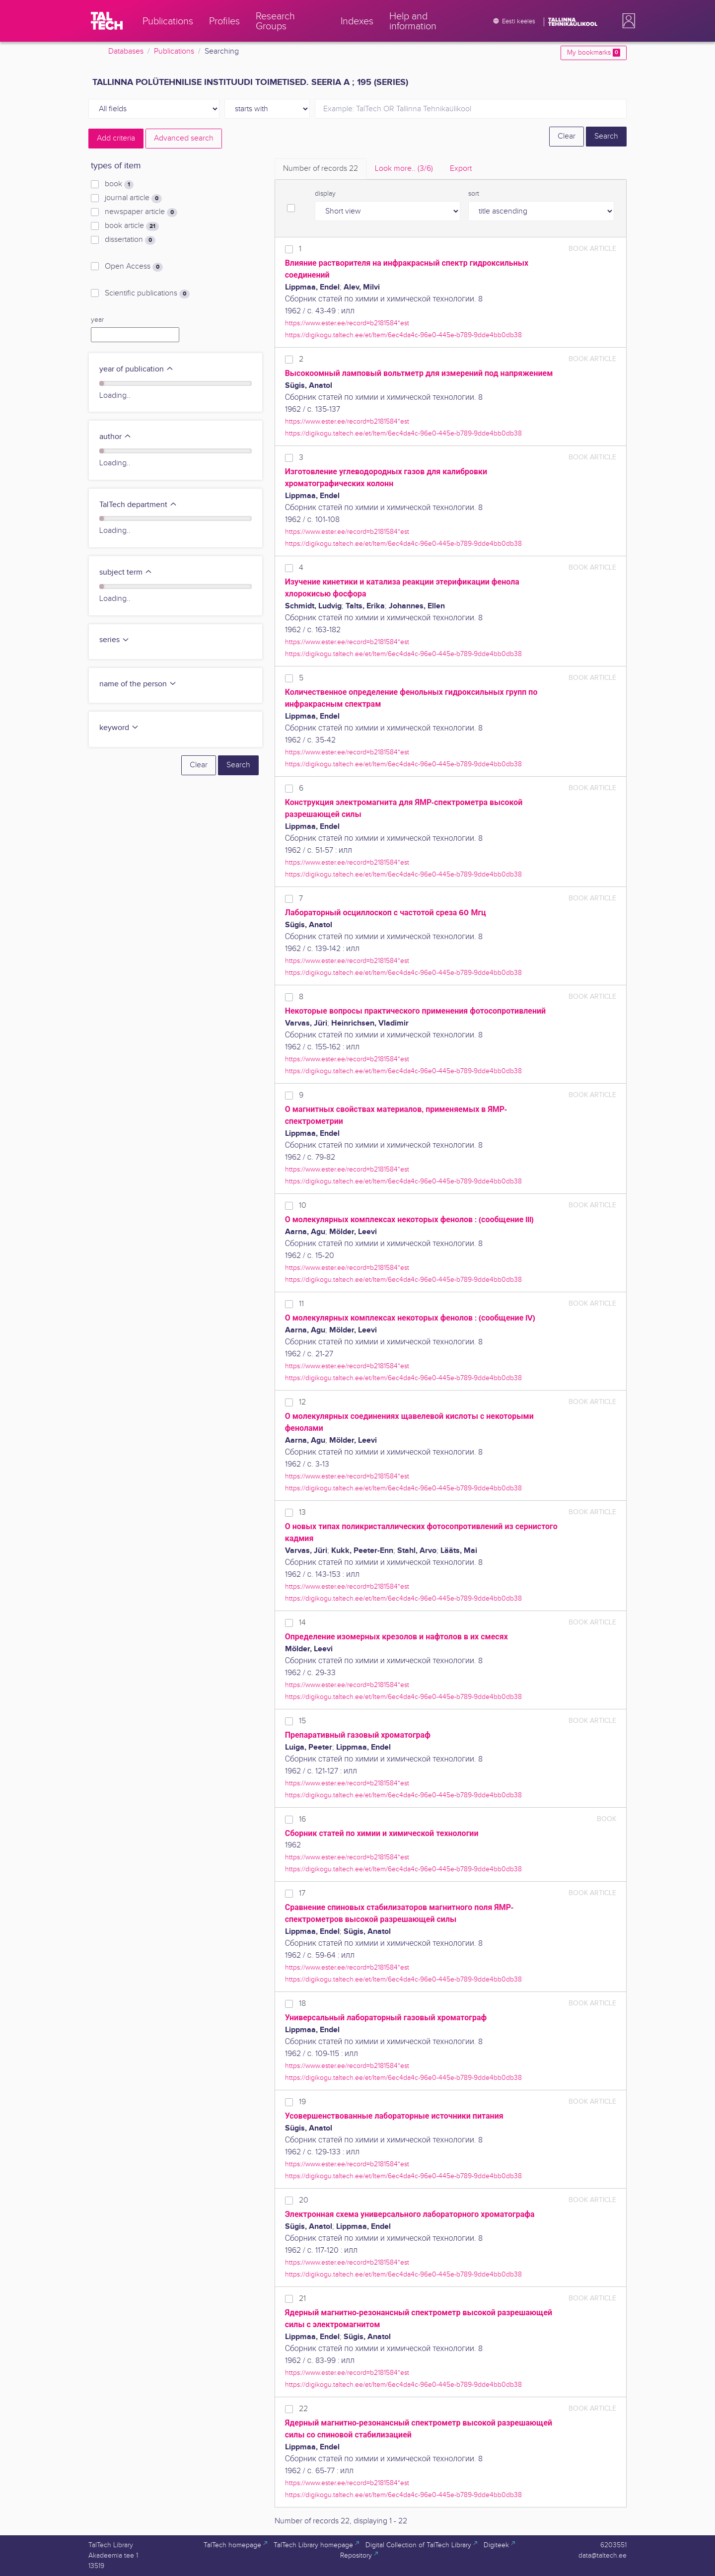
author (115, 437)
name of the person (138, 684)
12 (302, 1402)
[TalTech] (107, 20)
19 (302, 2102)
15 (302, 1721)
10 (302, 1205)
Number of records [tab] (320, 168)
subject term (125, 572)
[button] (626, 21)
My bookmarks (593, 53)
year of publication (136, 369)
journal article (133, 198)
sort (473, 194)
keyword (119, 728)
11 (301, 1304)
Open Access (134, 267)
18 (302, 2003)
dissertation (130, 240)
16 (302, 1819)
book (119, 184)
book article (132, 226)
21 (302, 2298)
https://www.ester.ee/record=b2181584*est (347, 323)
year (97, 320)
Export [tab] (461, 168)
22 (303, 2409)
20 (303, 2200)
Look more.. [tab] (404, 168)
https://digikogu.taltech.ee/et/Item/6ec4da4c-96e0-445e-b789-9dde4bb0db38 (403, 335)
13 (302, 1512)
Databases (125, 51)
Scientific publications (147, 293)
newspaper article (141, 212)
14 (302, 1622)
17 (302, 1893)
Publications (174, 51)
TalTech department (138, 505)
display (325, 194)
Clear (566, 136)
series (114, 640)
